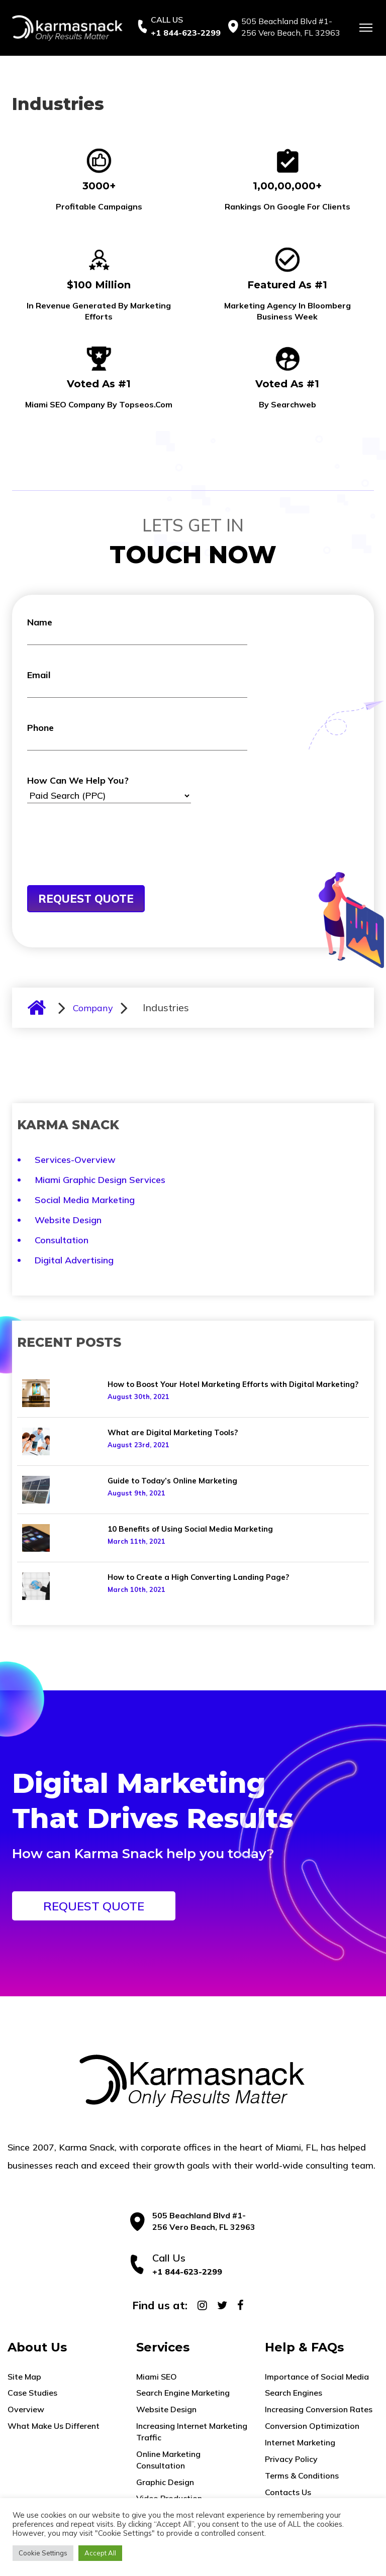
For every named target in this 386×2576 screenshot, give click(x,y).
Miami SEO (156, 2377)
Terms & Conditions (302, 2476)
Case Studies (32, 2393)
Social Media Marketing (85, 1200)
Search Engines (293, 2393)
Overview (26, 2409)
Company (93, 1008)
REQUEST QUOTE (93, 1905)
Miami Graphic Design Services (100, 1180)
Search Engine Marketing (183, 2393)
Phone (137, 736)
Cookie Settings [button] (43, 2553)
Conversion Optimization (312, 2426)
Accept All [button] (100, 2553)
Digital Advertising (74, 1260)
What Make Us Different (54, 2426)
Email (137, 683)
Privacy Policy (291, 2459)
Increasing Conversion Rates (318, 2409)
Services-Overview (75, 1159)
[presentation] (103, 860)
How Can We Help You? (109, 789)
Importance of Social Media (317, 2377)
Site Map (24, 2377)
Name (137, 630)
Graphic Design (165, 2482)
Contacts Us (288, 2492)
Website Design (68, 1220)
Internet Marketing (300, 2442)
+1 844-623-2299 (186, 33)
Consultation (61, 1240)
